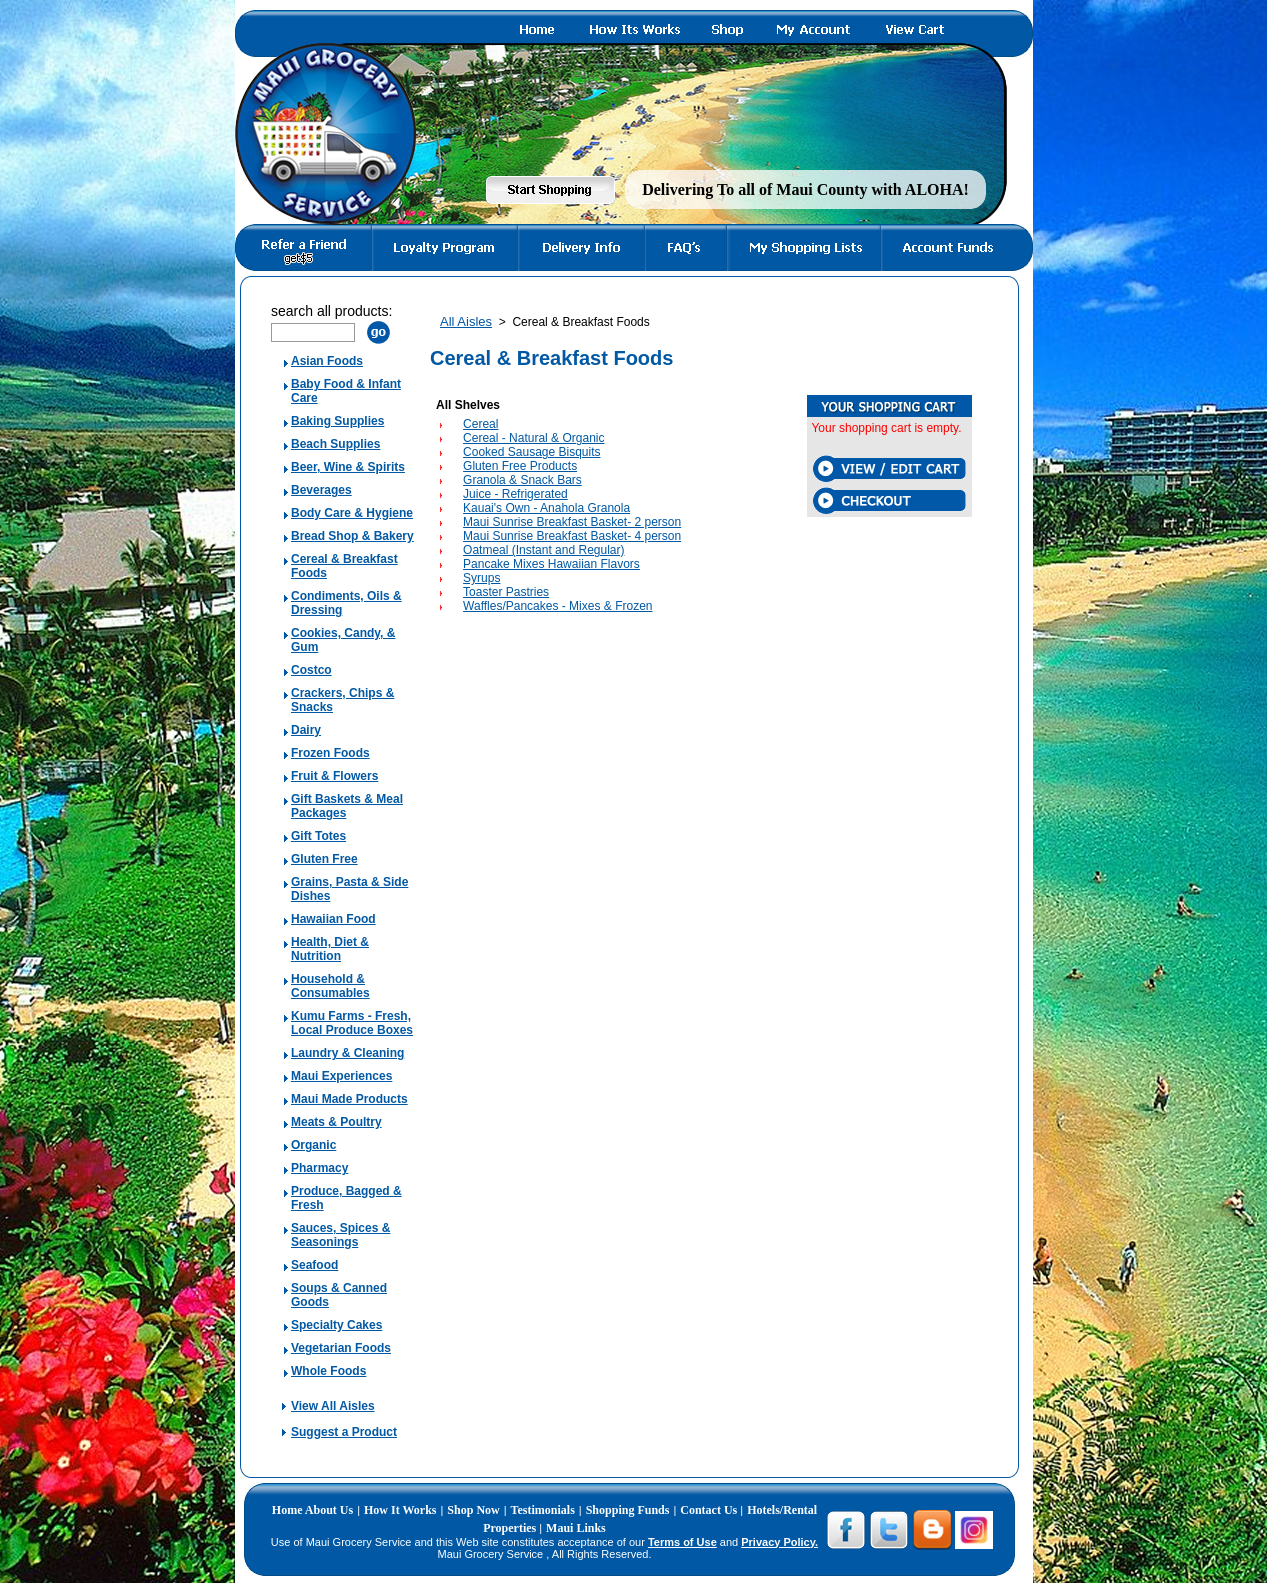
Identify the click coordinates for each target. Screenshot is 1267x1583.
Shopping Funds (628, 1510)
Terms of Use (682, 1542)
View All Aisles (333, 1406)
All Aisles (466, 321)
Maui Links (576, 1528)
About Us (329, 1510)
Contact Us (710, 1510)
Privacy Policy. (779, 1542)
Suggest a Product (344, 1432)
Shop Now (473, 1510)
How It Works (400, 1510)
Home (288, 1510)
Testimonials (543, 1510)
